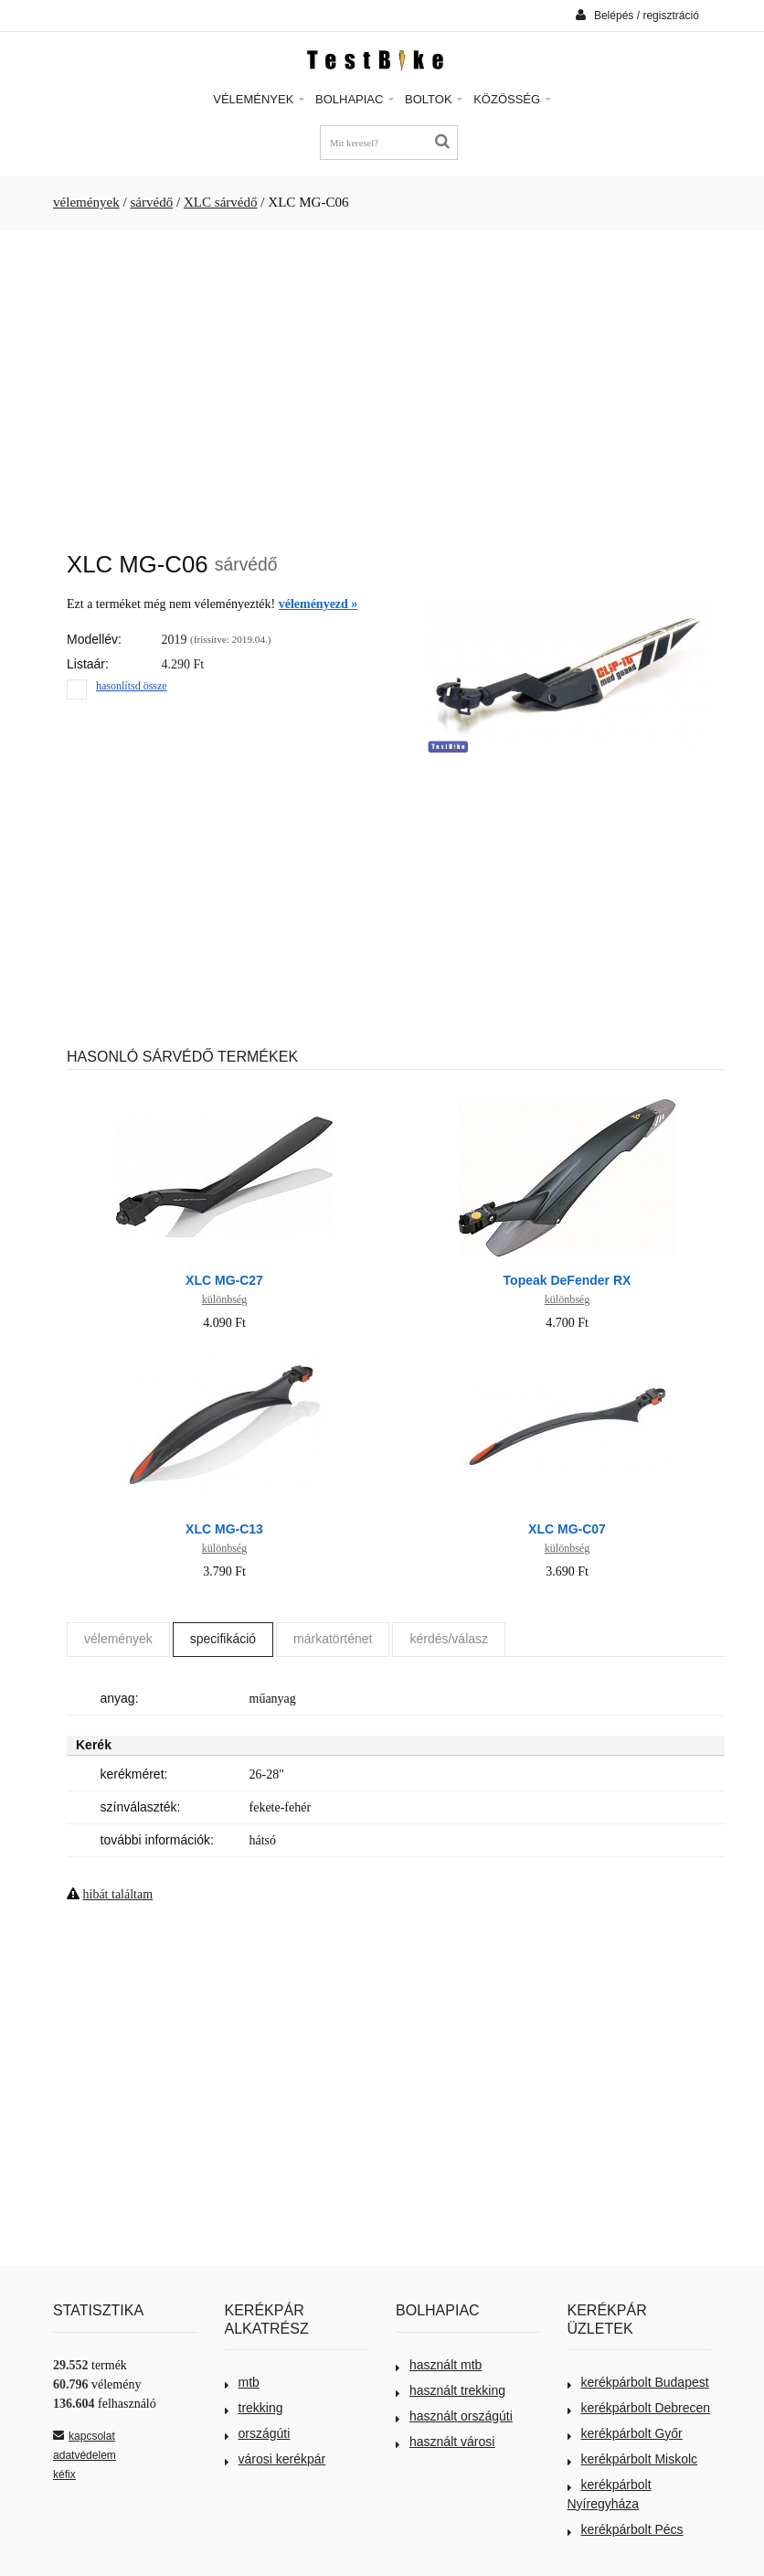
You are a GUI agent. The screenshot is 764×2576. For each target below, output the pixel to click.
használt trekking (450, 2390)
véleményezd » (318, 604)
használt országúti (454, 2416)
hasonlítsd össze (131, 685)
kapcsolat (84, 2436)
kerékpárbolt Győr (625, 2433)
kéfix (64, 2474)
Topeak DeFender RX (567, 1280)
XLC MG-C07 (567, 1529)
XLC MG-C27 (224, 1280)
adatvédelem (84, 2455)
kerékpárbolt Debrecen (639, 2407)
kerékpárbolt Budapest (638, 2382)
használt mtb (439, 2364)
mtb (242, 2382)
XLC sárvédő (221, 202)
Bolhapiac (354, 99)
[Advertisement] (382, 381)
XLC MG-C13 (224, 1529)
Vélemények (258, 99)
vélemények (86, 202)
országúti (258, 2433)
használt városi (445, 2441)
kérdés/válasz (448, 1638)
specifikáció (223, 1638)
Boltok (433, 99)
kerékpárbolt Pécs (626, 2529)
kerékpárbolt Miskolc (633, 2459)
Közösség (512, 99)
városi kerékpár (275, 2459)
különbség (224, 1299)
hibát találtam (118, 1894)
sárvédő (151, 202)
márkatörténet (332, 1638)
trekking (254, 2407)
